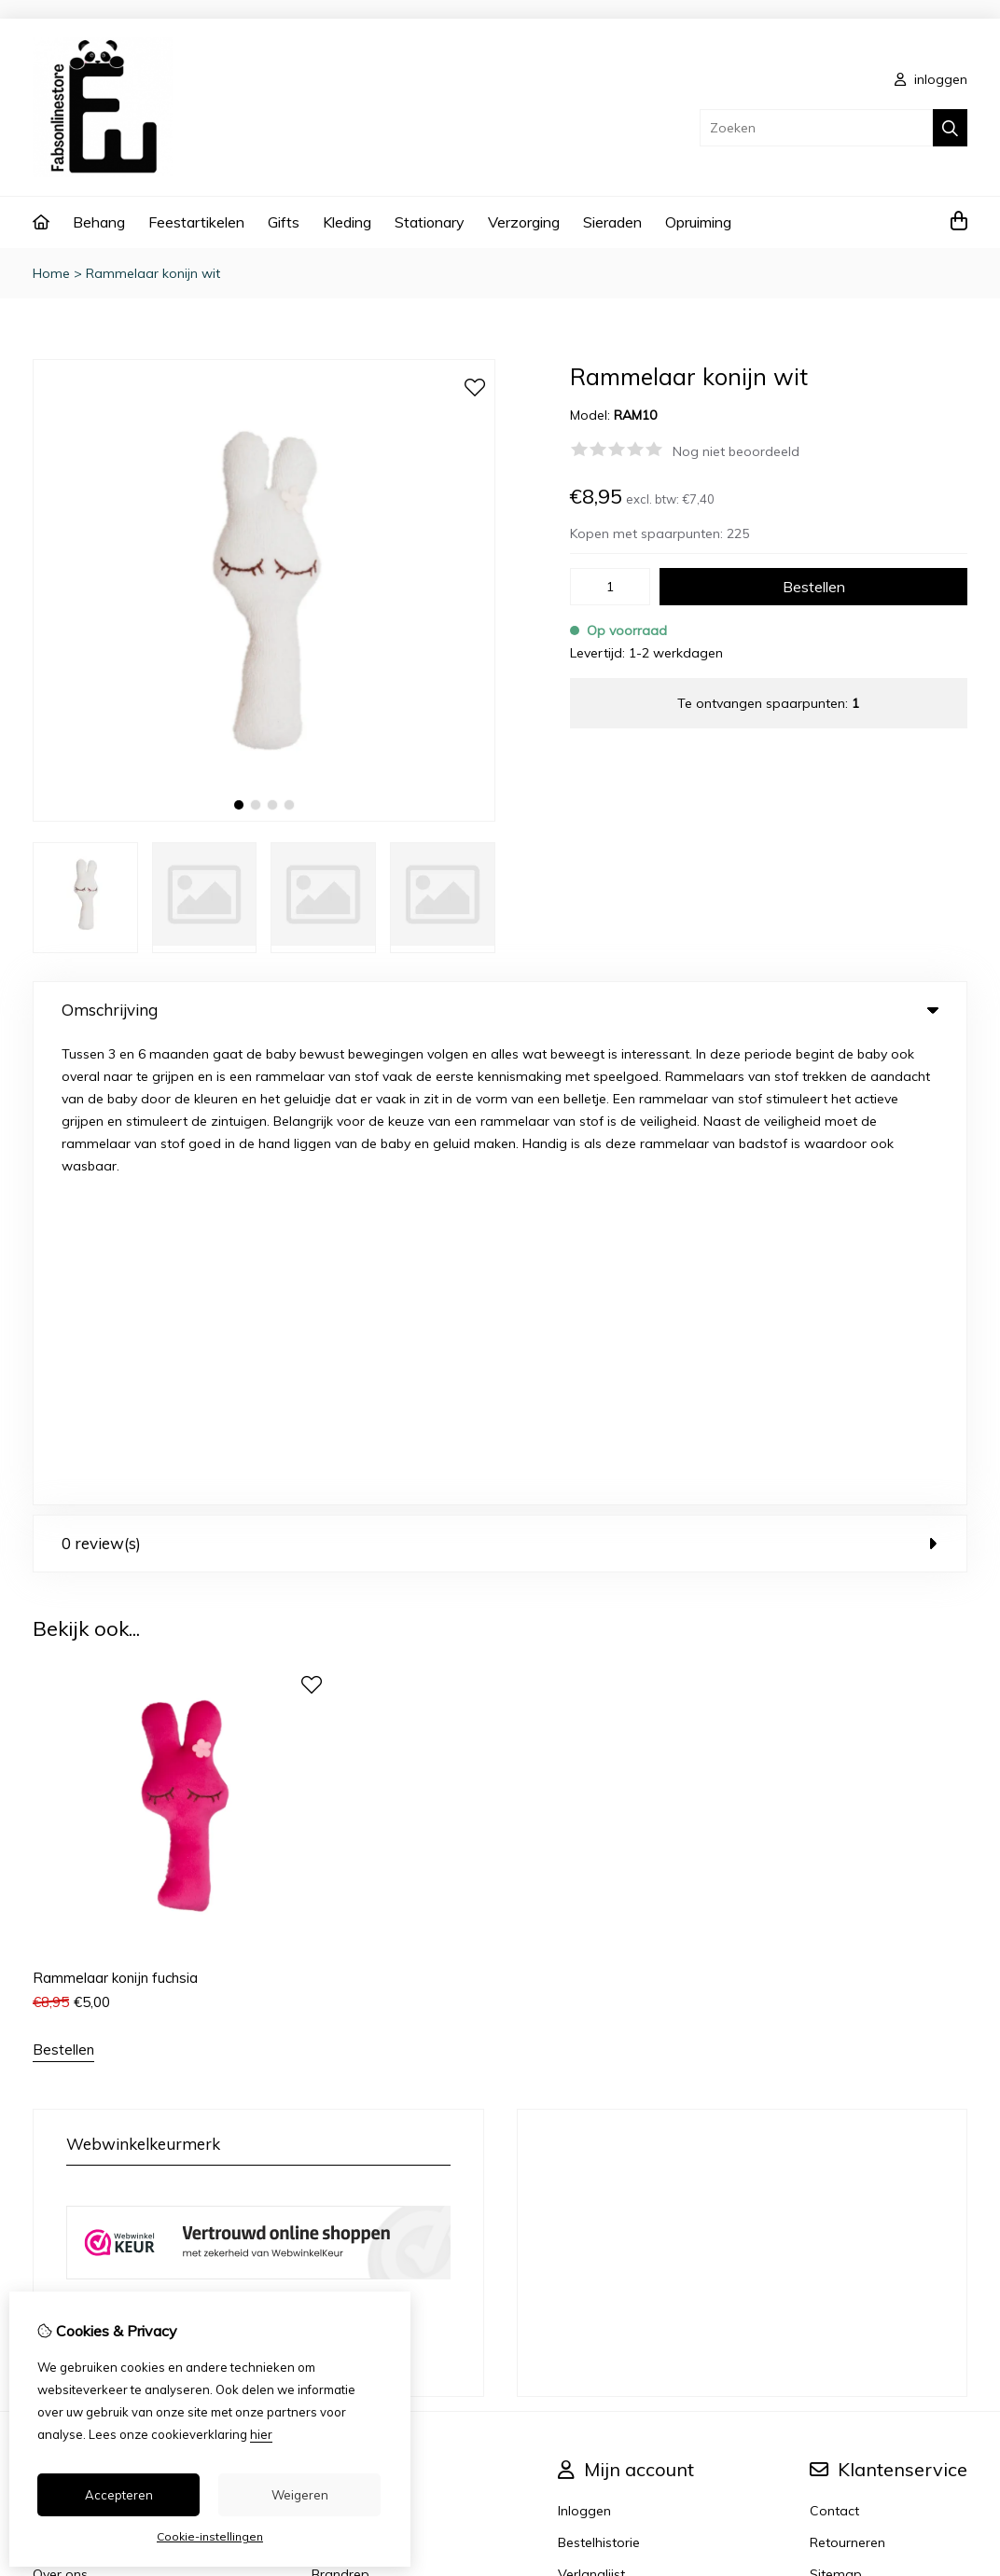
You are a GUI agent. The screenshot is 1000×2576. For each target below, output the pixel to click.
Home (51, 273)
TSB (956, 2354)
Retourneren (847, 2076)
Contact (834, 2044)
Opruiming (698, 222)
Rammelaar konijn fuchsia (115, 1511)
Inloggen (584, 2044)
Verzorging (524, 222)
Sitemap (836, 2107)
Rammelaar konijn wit (153, 273)
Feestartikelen (196, 222)
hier (261, 2434)
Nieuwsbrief (594, 2139)
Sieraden (612, 222)
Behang (99, 222)
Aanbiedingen (354, 2076)
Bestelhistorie (599, 2076)
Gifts (283, 222)
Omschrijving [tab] (500, 1009)
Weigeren (299, 2494)
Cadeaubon (348, 2044)
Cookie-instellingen (210, 2536)
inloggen (931, 79)
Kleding (347, 222)
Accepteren (119, 2494)
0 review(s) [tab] (500, 1077)
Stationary (430, 222)
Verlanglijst (591, 2107)
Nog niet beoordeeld (736, 451)
